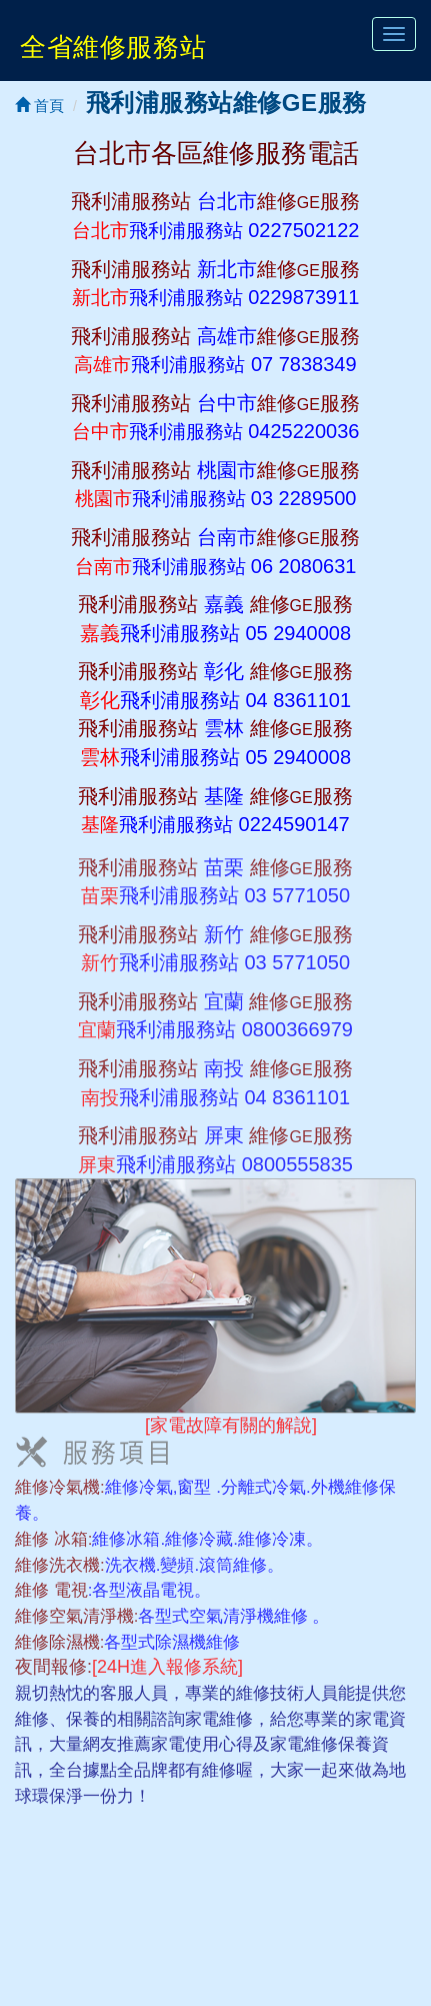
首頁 (39, 105)
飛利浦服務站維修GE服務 (226, 102)
